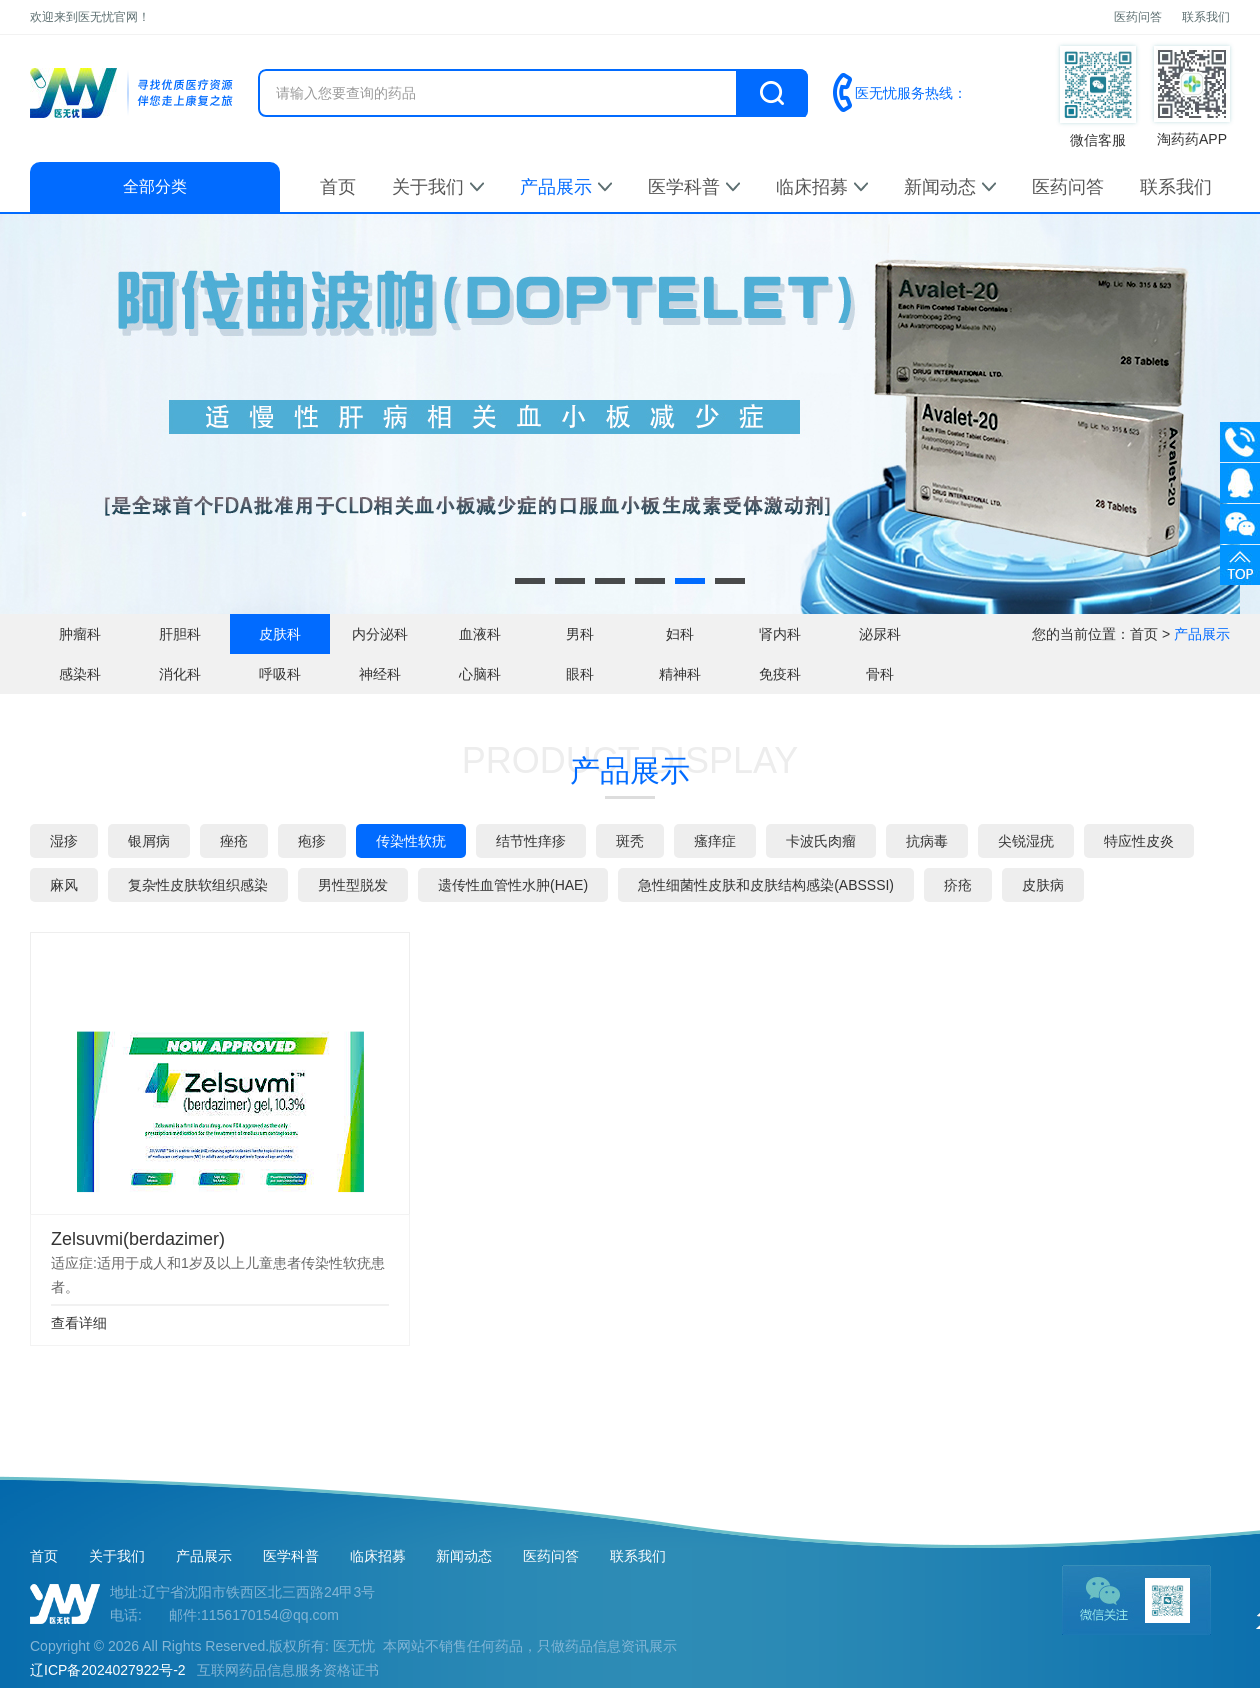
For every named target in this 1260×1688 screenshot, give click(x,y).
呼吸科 (280, 674)
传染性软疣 (411, 841)
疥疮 (958, 885)
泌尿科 (880, 634)
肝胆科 (180, 634)
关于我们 (438, 187)
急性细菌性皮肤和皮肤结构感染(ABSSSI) (766, 885)
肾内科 (780, 634)
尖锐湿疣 (1026, 841)
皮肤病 (1043, 885)
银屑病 (149, 841)
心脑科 (480, 674)
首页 (338, 187)
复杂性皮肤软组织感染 (198, 885)
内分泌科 (380, 634)
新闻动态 (950, 187)
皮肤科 (280, 634)
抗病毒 (927, 841)
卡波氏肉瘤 (821, 841)
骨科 (880, 674)
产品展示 (566, 187)
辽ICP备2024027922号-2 (108, 1670)
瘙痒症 (715, 841)
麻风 (64, 885)
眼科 (580, 674)
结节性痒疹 (531, 841)
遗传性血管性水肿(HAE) (513, 885)
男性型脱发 (353, 885)
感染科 (80, 674)
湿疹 (64, 841)
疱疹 (312, 841)
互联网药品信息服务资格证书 (288, 1670)
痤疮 (234, 841)
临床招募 (822, 187)
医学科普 (694, 187)
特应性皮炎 (1139, 841)
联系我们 (1206, 17)
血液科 (480, 634)
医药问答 (1138, 17)
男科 (580, 634)
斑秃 (630, 841)
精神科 (680, 674)
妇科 (680, 634)
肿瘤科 (80, 634)
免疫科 (780, 674)
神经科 (380, 674)
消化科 (180, 674)
